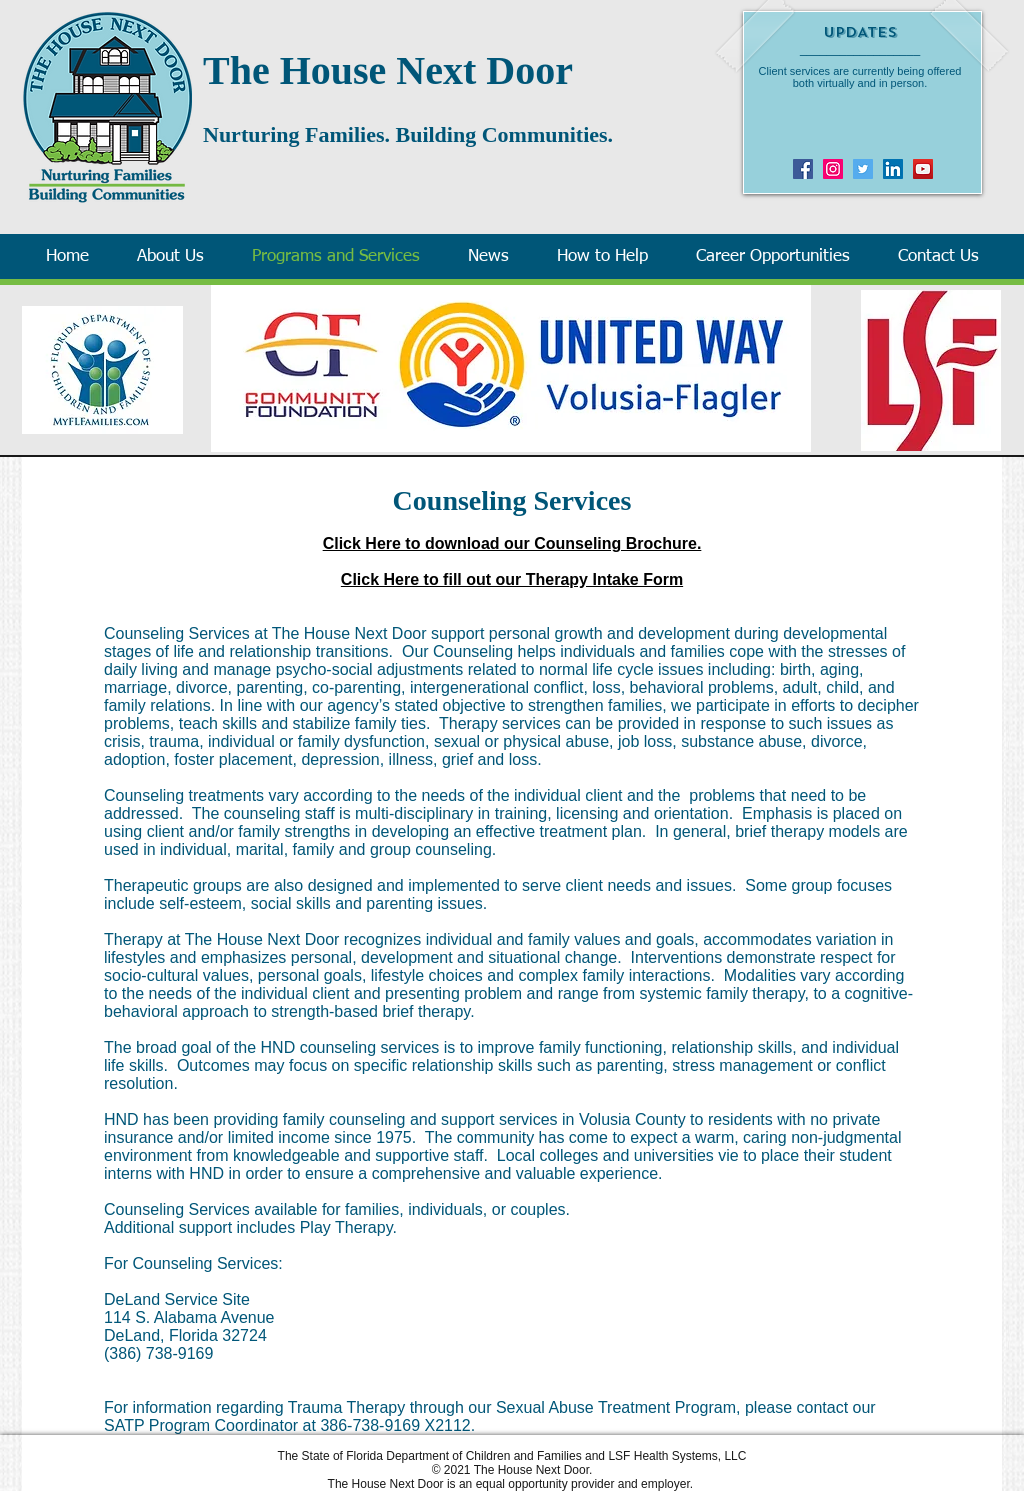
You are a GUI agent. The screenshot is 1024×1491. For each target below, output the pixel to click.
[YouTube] (923, 169)
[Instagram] (833, 169)
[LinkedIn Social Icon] (893, 169)
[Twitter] (863, 169)
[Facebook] (803, 169)
